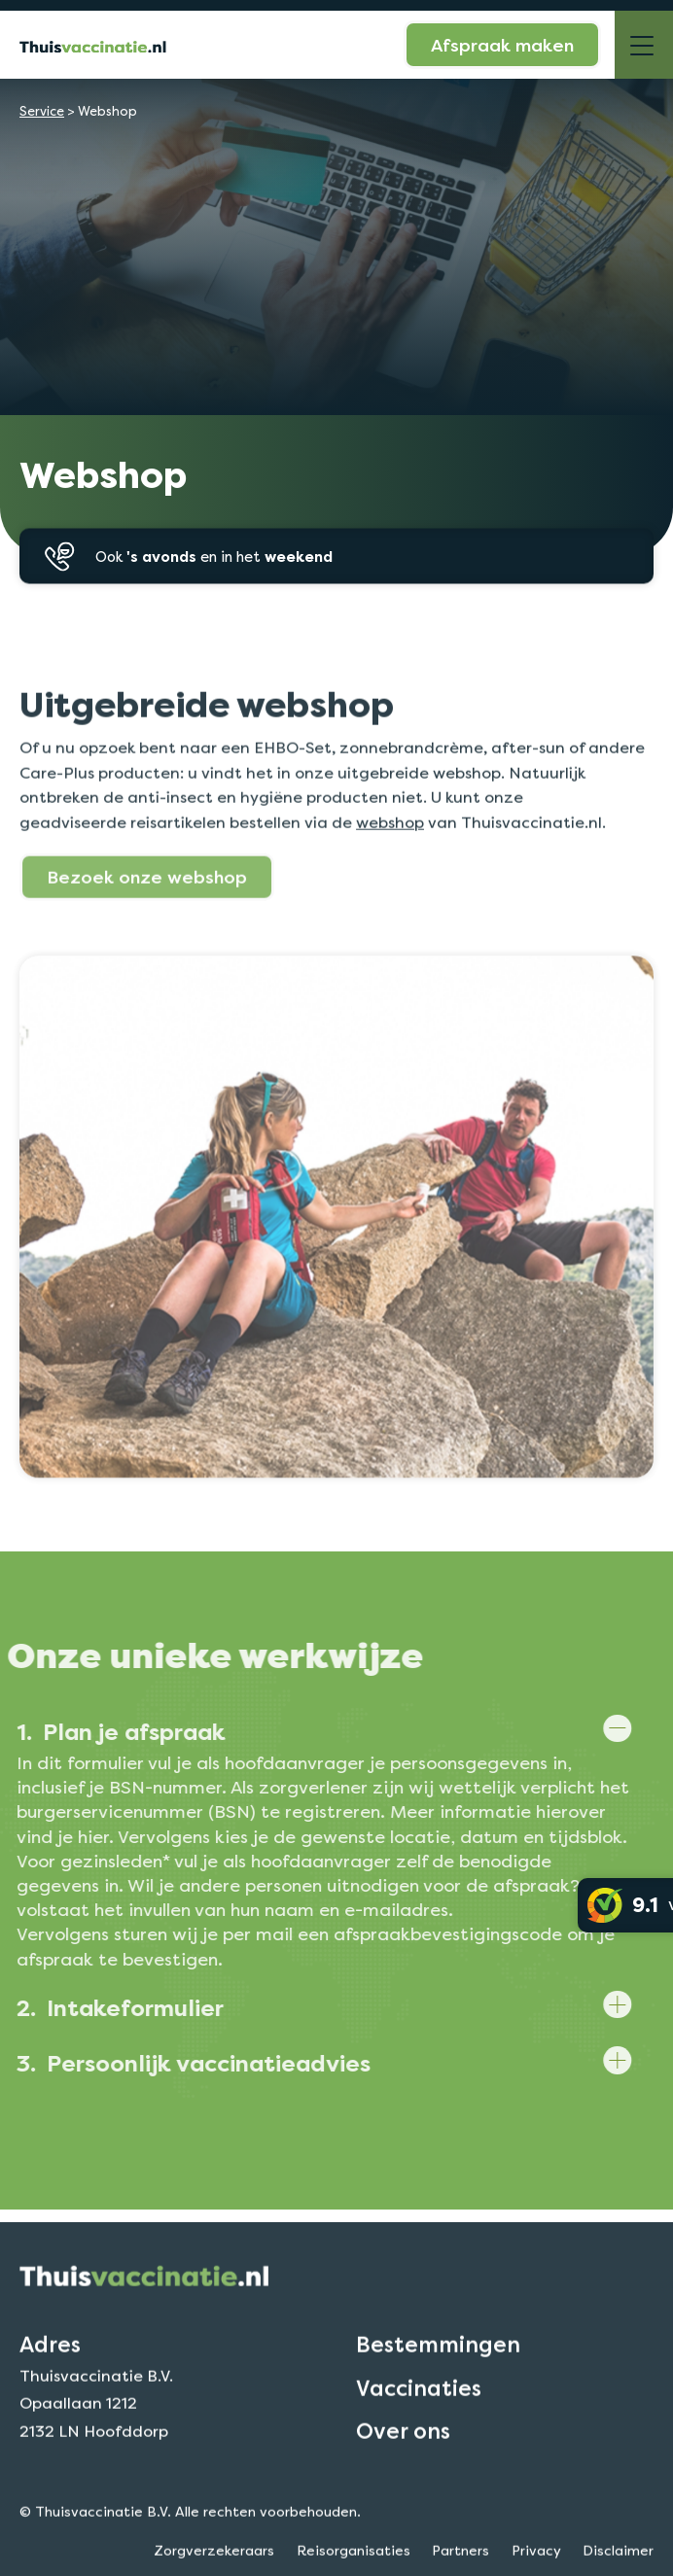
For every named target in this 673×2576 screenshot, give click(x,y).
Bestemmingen (438, 2377)
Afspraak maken (502, 44)
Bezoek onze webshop (147, 909)
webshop (390, 855)
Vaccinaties (418, 2420)
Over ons (403, 2463)
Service (41, 111)
